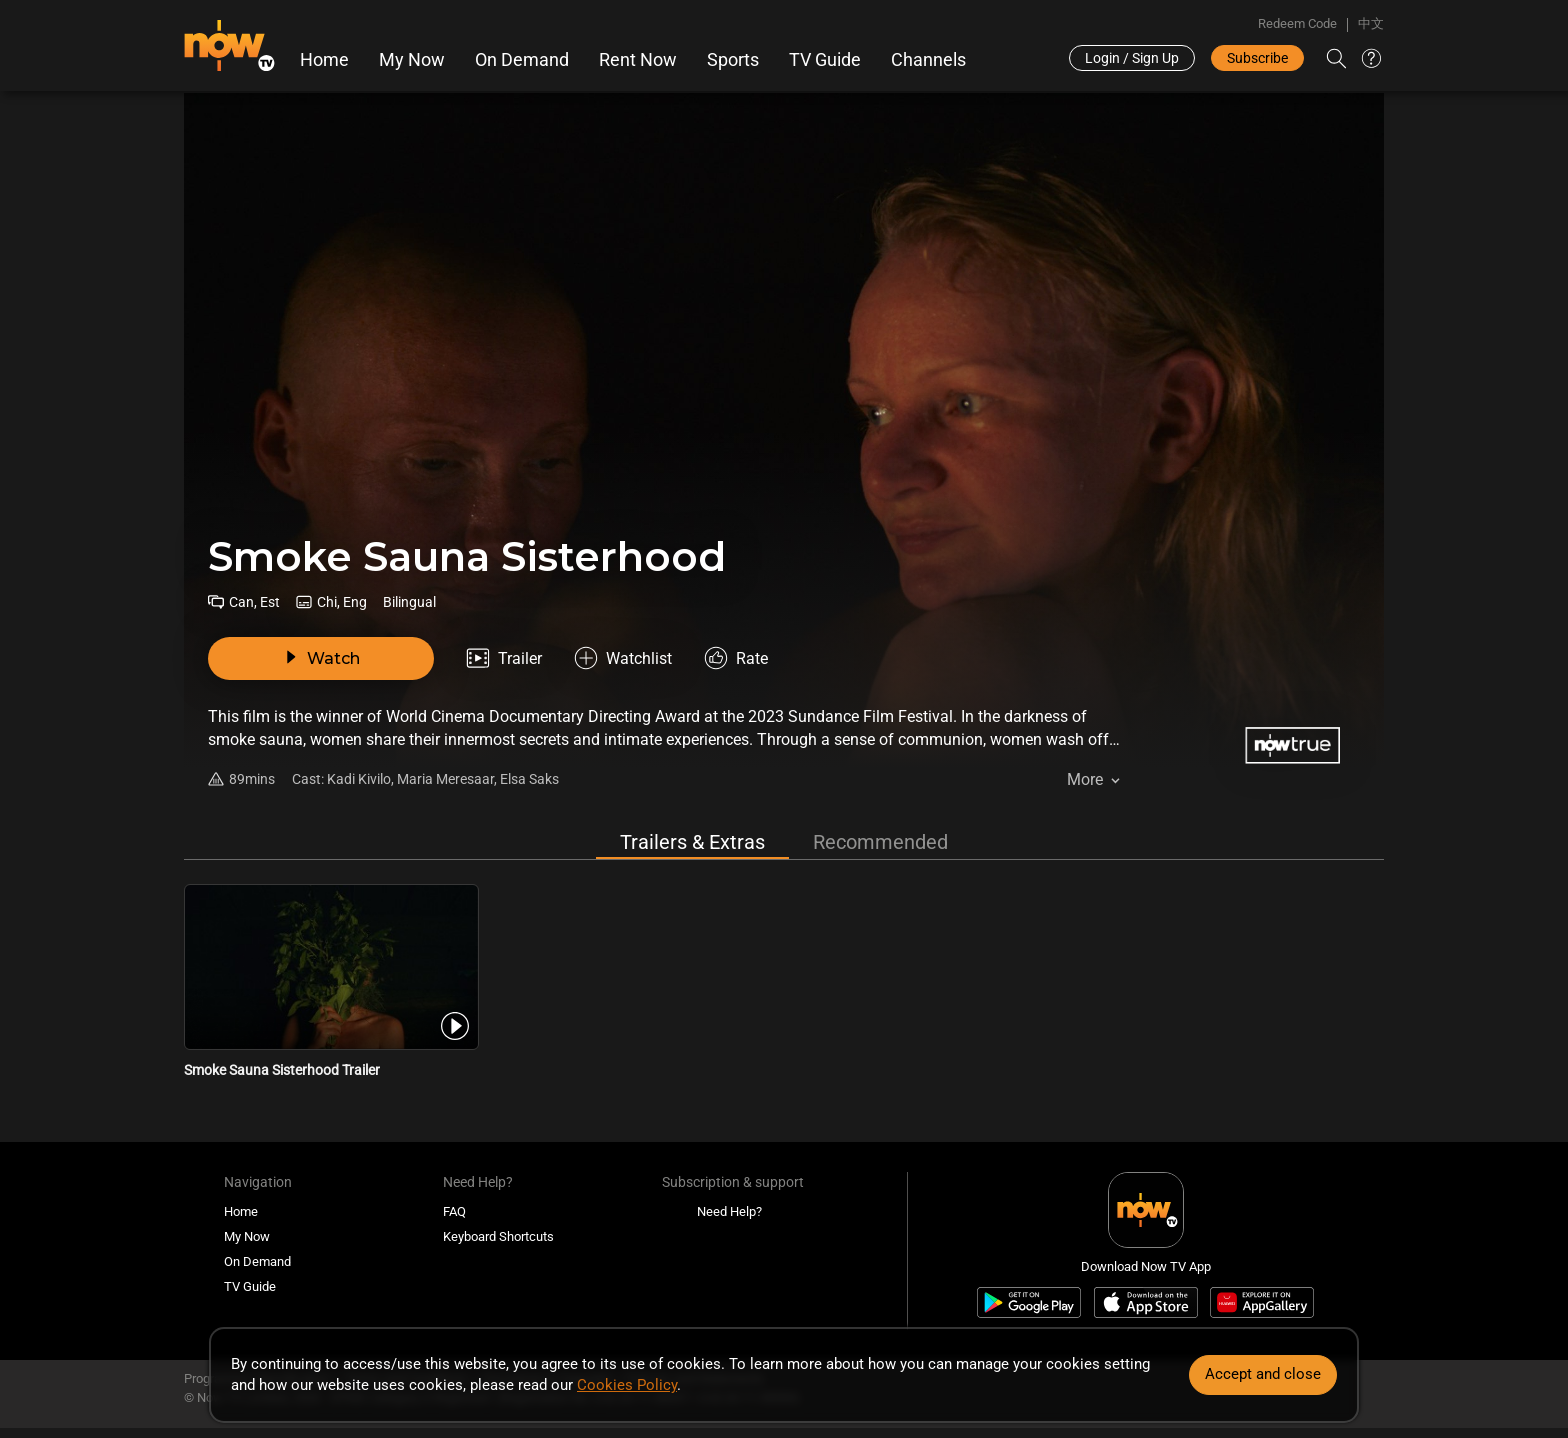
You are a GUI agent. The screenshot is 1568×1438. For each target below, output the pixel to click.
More (1085, 779)
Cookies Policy (627, 1385)
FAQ (454, 1211)
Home (324, 60)
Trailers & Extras (692, 842)
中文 (1371, 23)
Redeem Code (1297, 23)
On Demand (522, 60)
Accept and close (1263, 1374)
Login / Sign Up (1132, 58)
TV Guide (825, 60)
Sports (733, 60)
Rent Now (638, 60)
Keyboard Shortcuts (498, 1236)
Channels (928, 60)
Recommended (880, 842)
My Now (412, 60)
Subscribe (1257, 58)
